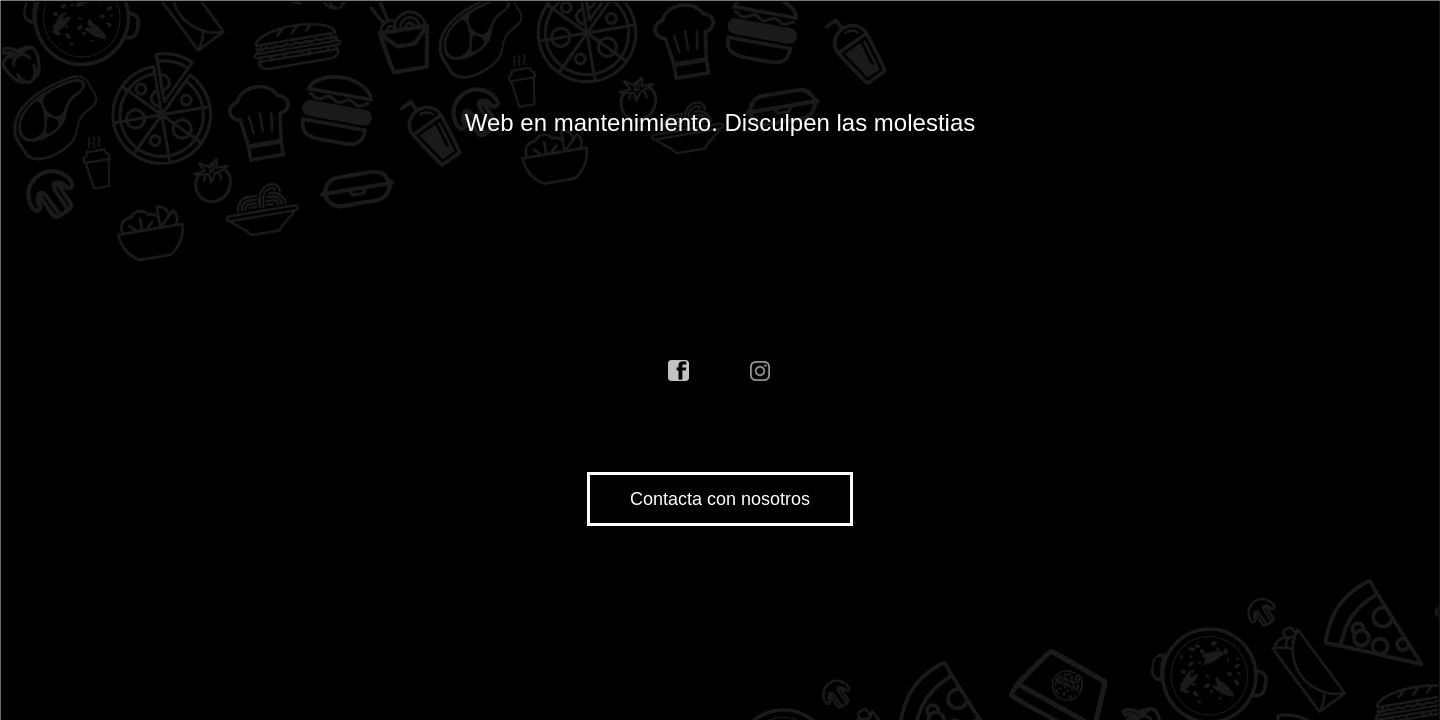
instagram (761, 371)
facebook (679, 371)
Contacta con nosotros (720, 499)
